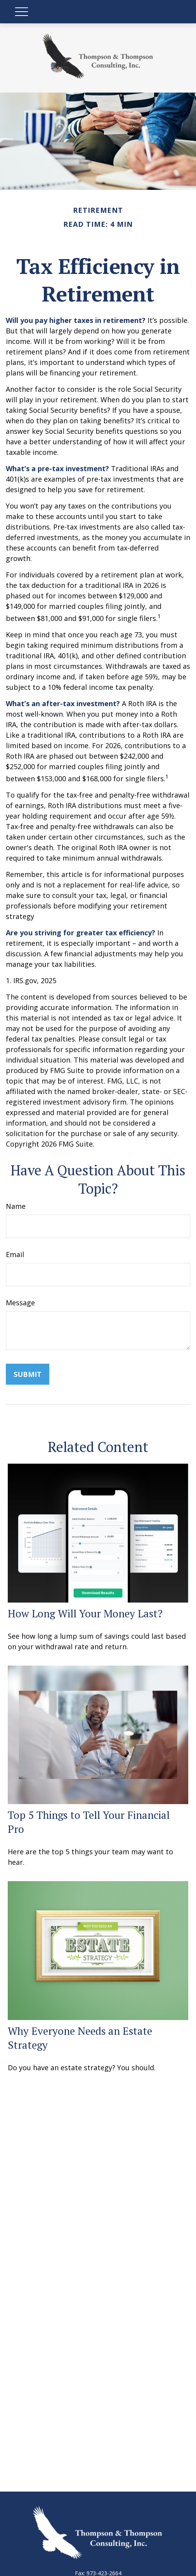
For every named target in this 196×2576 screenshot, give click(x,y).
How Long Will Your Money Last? (85, 1613)
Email (15, 1254)
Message (20, 1302)
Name (16, 1206)
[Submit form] (27, 1374)
